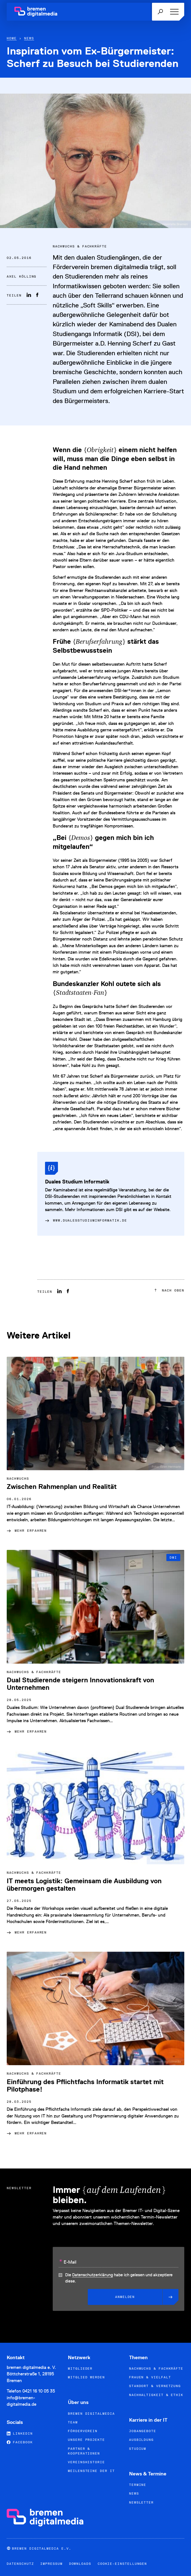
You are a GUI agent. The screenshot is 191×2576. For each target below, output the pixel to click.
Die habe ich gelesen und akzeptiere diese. (119, 2278)
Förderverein (82, 2431)
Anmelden (138, 2297)
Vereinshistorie (86, 2462)
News (29, 38)
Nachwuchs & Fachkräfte (156, 2368)
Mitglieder (80, 2368)
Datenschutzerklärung (92, 2274)
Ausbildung (141, 2440)
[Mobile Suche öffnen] (160, 12)
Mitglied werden (86, 2377)
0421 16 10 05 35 (38, 2391)
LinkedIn (20, 2433)
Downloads (80, 2564)
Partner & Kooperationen (84, 2451)
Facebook (20, 2442)
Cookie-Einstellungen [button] (122, 2564)
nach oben (170, 1290)
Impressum (51, 2564)
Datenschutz (20, 2564)
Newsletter (141, 2502)
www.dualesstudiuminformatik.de (82, 1221)
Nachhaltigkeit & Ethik (156, 2395)
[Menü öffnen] (173, 12)
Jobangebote (142, 2431)
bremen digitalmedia (91, 2413)
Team (73, 2422)
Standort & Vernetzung (155, 2386)
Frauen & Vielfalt (150, 2377)
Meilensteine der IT (91, 2471)
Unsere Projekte (86, 2440)
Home (12, 38)
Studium (137, 2449)
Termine (137, 2485)
